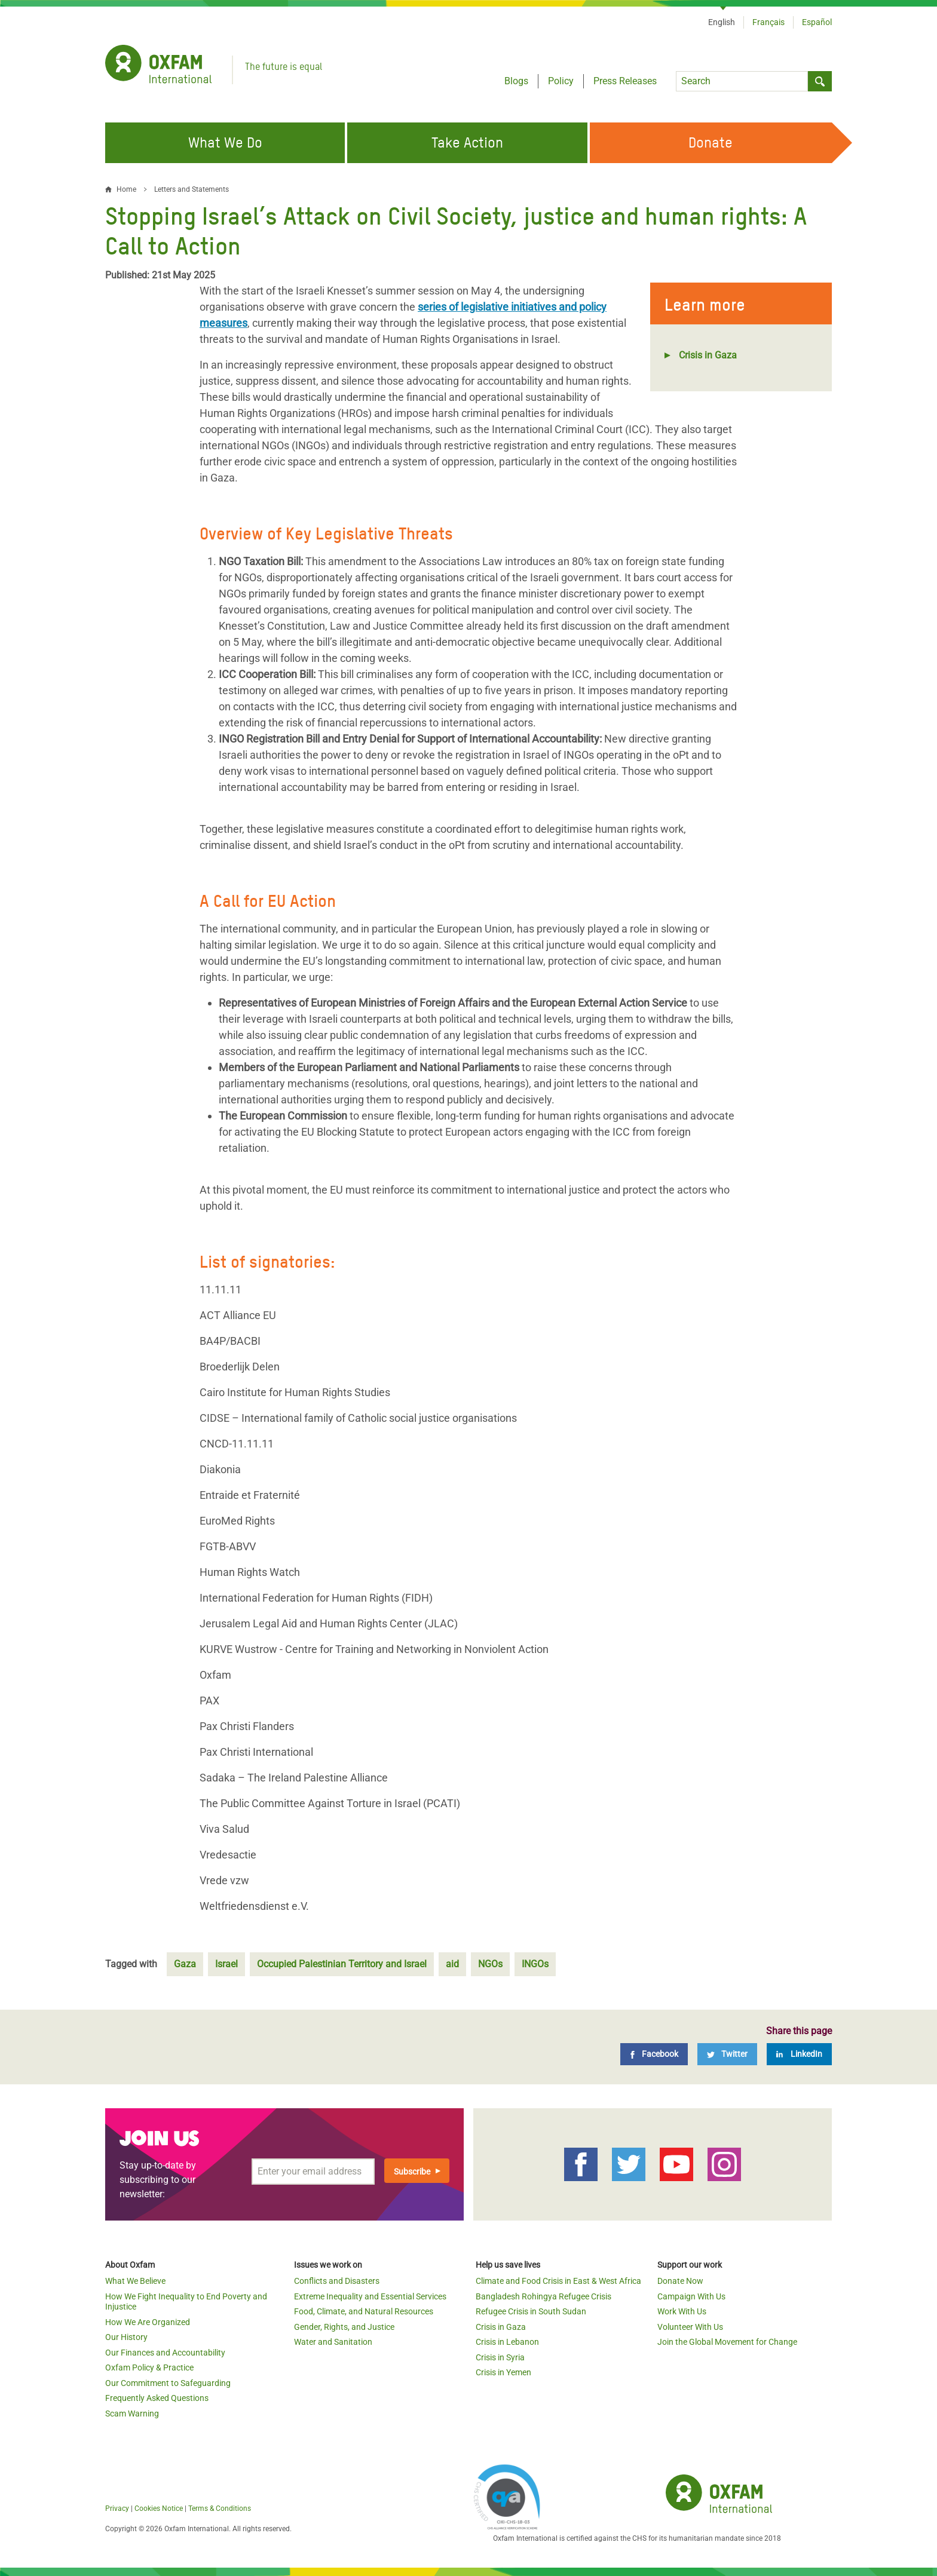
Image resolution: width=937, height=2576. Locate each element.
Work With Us (681, 2311)
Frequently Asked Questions (157, 2398)
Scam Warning (132, 2413)
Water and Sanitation (333, 2342)
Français (768, 22)
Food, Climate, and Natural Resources (363, 2311)
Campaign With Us (691, 2296)
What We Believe (135, 2281)
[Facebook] (654, 2054)
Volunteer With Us (690, 2327)
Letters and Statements (191, 189)
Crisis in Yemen (503, 2372)
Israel (226, 1964)
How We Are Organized (147, 2322)
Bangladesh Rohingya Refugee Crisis (543, 2296)
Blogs (516, 81)
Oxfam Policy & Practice (149, 2367)
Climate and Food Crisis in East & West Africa (558, 2281)
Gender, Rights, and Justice (344, 2327)
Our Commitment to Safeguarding (168, 2383)
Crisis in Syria (500, 2357)
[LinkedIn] (799, 2054)
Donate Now (680, 2281)
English (721, 22)
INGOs (535, 1964)
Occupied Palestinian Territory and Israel (342, 1964)
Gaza (185, 1964)
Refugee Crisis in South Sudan (531, 2311)
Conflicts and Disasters (336, 2281)
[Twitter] (727, 2054)
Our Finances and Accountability (165, 2352)
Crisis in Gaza (708, 355)
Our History (126, 2337)
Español (817, 22)
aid (452, 1964)
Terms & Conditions (219, 2508)
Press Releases (625, 81)
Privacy (117, 2508)
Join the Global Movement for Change (727, 2342)
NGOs (490, 1964)
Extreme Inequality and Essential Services (370, 2296)
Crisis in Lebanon (507, 2342)
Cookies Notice (158, 2508)
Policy (561, 81)
